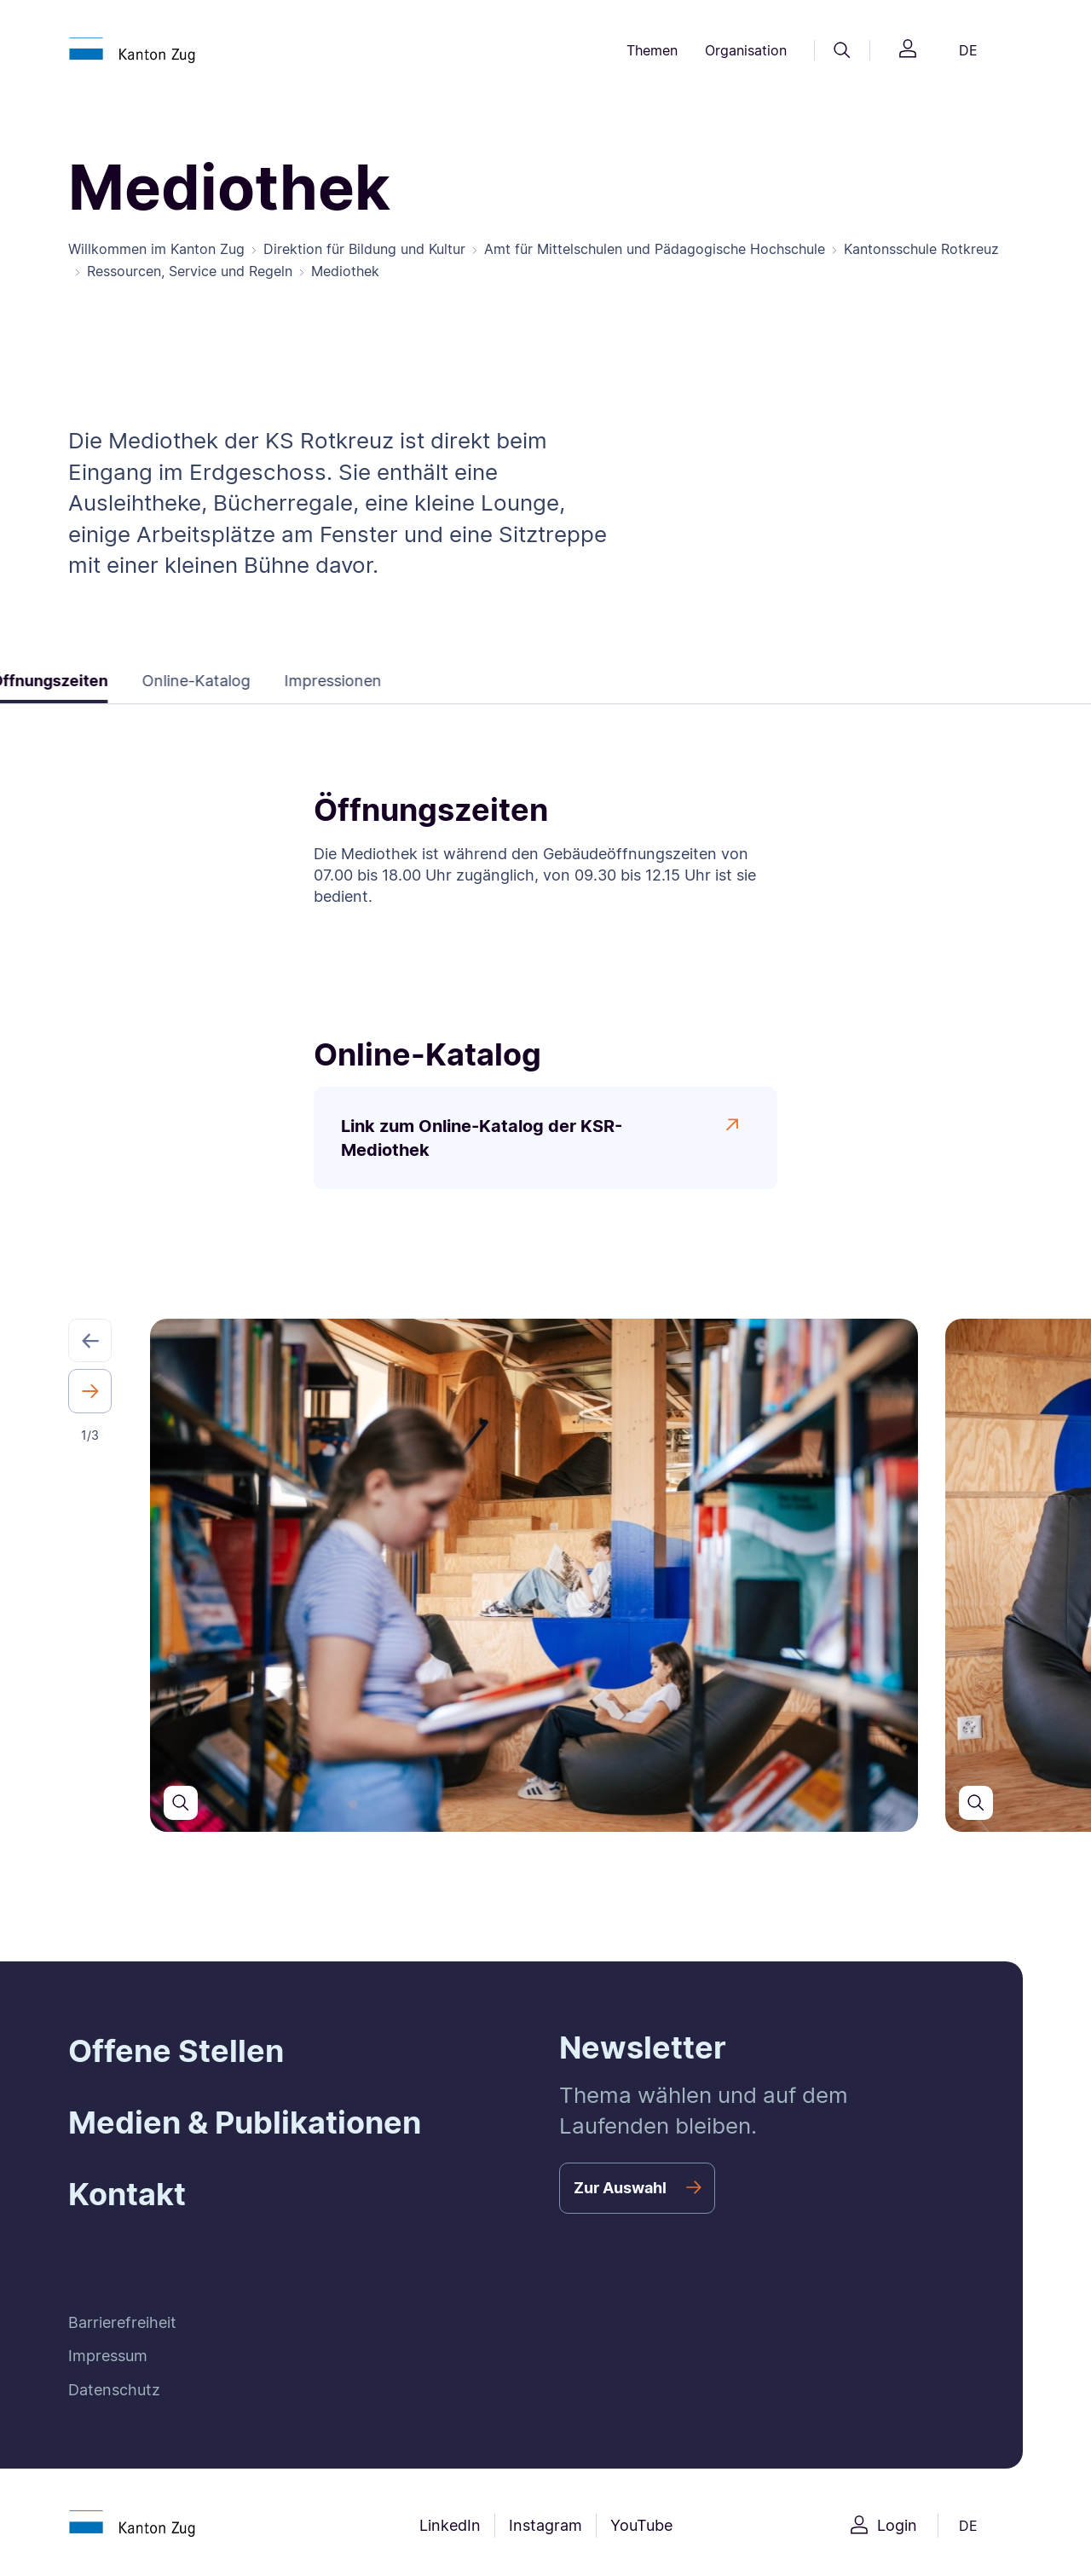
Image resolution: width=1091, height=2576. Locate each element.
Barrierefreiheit (122, 2322)
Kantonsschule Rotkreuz (921, 248)
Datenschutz (114, 2390)
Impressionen (320, 681)
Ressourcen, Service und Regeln (189, 271)
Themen (652, 50)
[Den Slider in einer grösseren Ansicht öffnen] (181, 1803)
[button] (90, 1340)
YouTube (641, 2525)
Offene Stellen (176, 2051)
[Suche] (842, 50)
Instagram (545, 2525)
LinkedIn (450, 2525)
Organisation (746, 50)
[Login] (908, 50)
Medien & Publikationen (244, 2122)
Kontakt (127, 2194)
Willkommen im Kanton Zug (156, 248)
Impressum (107, 2356)
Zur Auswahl (620, 2188)
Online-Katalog (184, 681)
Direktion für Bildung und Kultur (364, 248)
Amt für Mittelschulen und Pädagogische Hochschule (654, 248)
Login (897, 2525)
